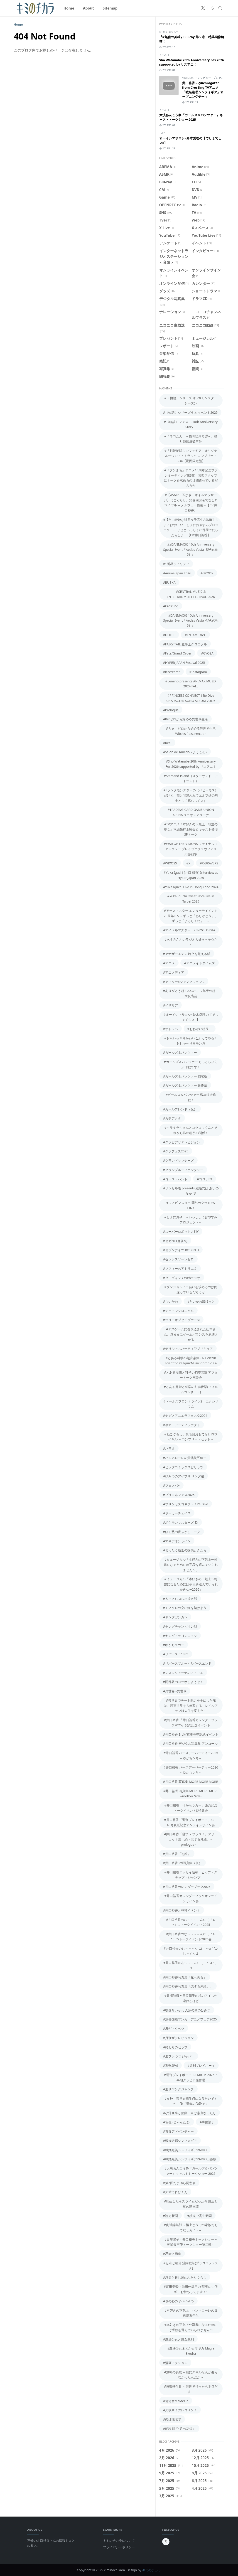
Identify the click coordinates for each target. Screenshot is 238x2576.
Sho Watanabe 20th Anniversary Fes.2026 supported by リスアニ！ (191, 62)
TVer (162, 133)
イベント (164, 55)
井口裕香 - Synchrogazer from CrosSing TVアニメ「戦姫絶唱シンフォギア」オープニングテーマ (202, 90)
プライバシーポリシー (119, 2547)
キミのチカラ (151, 2570)
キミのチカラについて (119, 2540)
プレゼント (220, 78)
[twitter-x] (203, 8)
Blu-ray (173, 32)
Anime (163, 32)
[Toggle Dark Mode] (212, 8)
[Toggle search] (220, 8)
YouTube (188, 78)
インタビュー (203, 78)
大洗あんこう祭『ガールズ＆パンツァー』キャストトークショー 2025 (191, 117)
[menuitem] (69, 8)
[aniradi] (195, 8)
